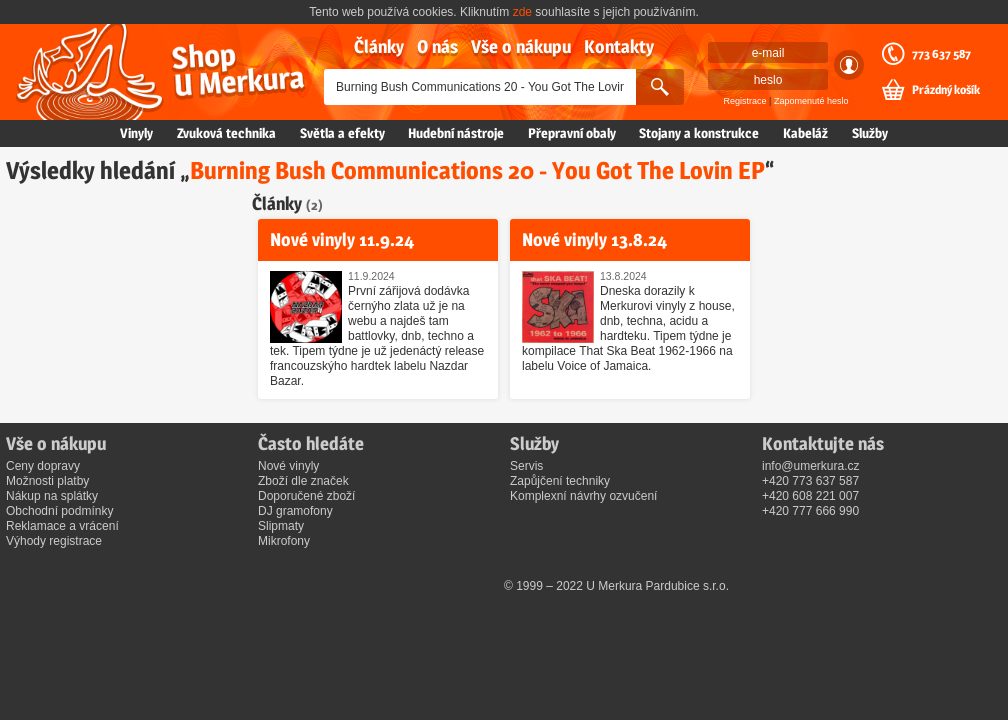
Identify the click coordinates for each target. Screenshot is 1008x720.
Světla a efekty (342, 133)
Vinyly (136, 133)
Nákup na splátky (52, 496)
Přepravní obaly (572, 133)
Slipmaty (281, 526)
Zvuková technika (226, 133)
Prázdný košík (946, 90)
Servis (526, 466)
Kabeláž (805, 133)
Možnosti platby (47, 481)
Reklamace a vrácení (62, 526)
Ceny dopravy (43, 466)
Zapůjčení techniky (560, 481)
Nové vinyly (288, 466)
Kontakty (619, 46)
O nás (437, 46)
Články (379, 46)
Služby (870, 133)
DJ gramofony (295, 511)
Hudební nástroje (456, 133)
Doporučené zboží (306, 496)
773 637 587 (941, 54)
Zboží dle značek (303, 481)
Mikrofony (284, 541)
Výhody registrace (54, 541)
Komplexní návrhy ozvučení (583, 496)
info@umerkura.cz (811, 466)
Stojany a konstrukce (699, 133)
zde (522, 12)
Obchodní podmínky (59, 511)
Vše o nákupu (521, 46)
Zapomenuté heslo (811, 101)
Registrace (745, 101)
